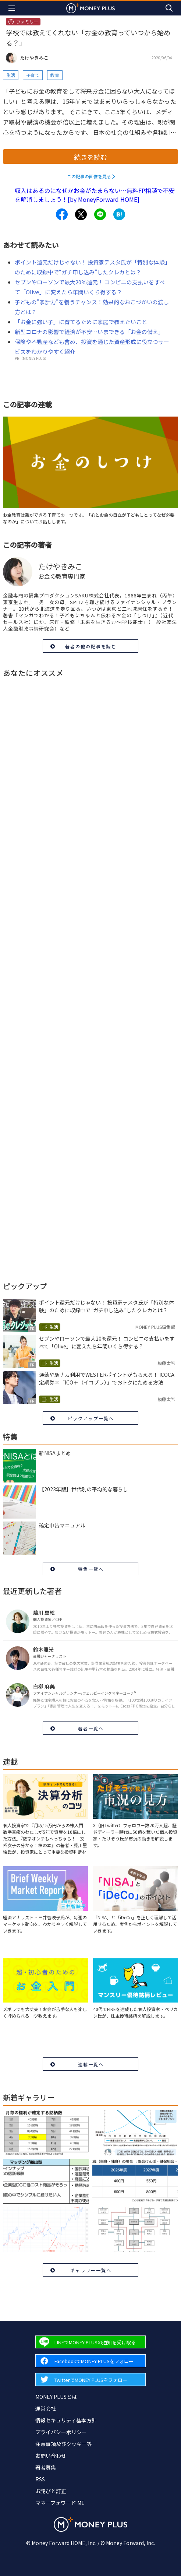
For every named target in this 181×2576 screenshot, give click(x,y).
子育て (32, 75)
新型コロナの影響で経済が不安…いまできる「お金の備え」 (89, 332)
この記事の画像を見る (89, 176)
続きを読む (90, 157)
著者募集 (45, 2467)
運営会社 (45, 2408)
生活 (10, 75)
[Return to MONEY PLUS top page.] (90, 8)
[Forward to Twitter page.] (90, 2379)
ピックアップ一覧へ (91, 1418)
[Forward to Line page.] (90, 2341)
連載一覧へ (91, 2064)
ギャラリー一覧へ (90, 2270)
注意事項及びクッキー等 (63, 2443)
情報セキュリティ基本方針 (66, 2420)
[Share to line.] (100, 214)
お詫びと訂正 (50, 2491)
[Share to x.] (81, 214)
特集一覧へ (91, 1569)
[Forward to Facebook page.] (90, 2360)
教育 (54, 75)
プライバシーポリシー (61, 2432)
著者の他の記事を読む (91, 646)
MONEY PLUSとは (56, 2396)
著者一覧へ (91, 1728)
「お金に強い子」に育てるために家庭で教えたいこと (81, 322)
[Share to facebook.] (62, 214)
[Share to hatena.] (119, 214)
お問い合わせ (50, 2455)
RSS (40, 2479)
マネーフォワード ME (60, 2502)
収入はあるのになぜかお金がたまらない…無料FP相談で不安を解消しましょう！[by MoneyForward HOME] (95, 195)
